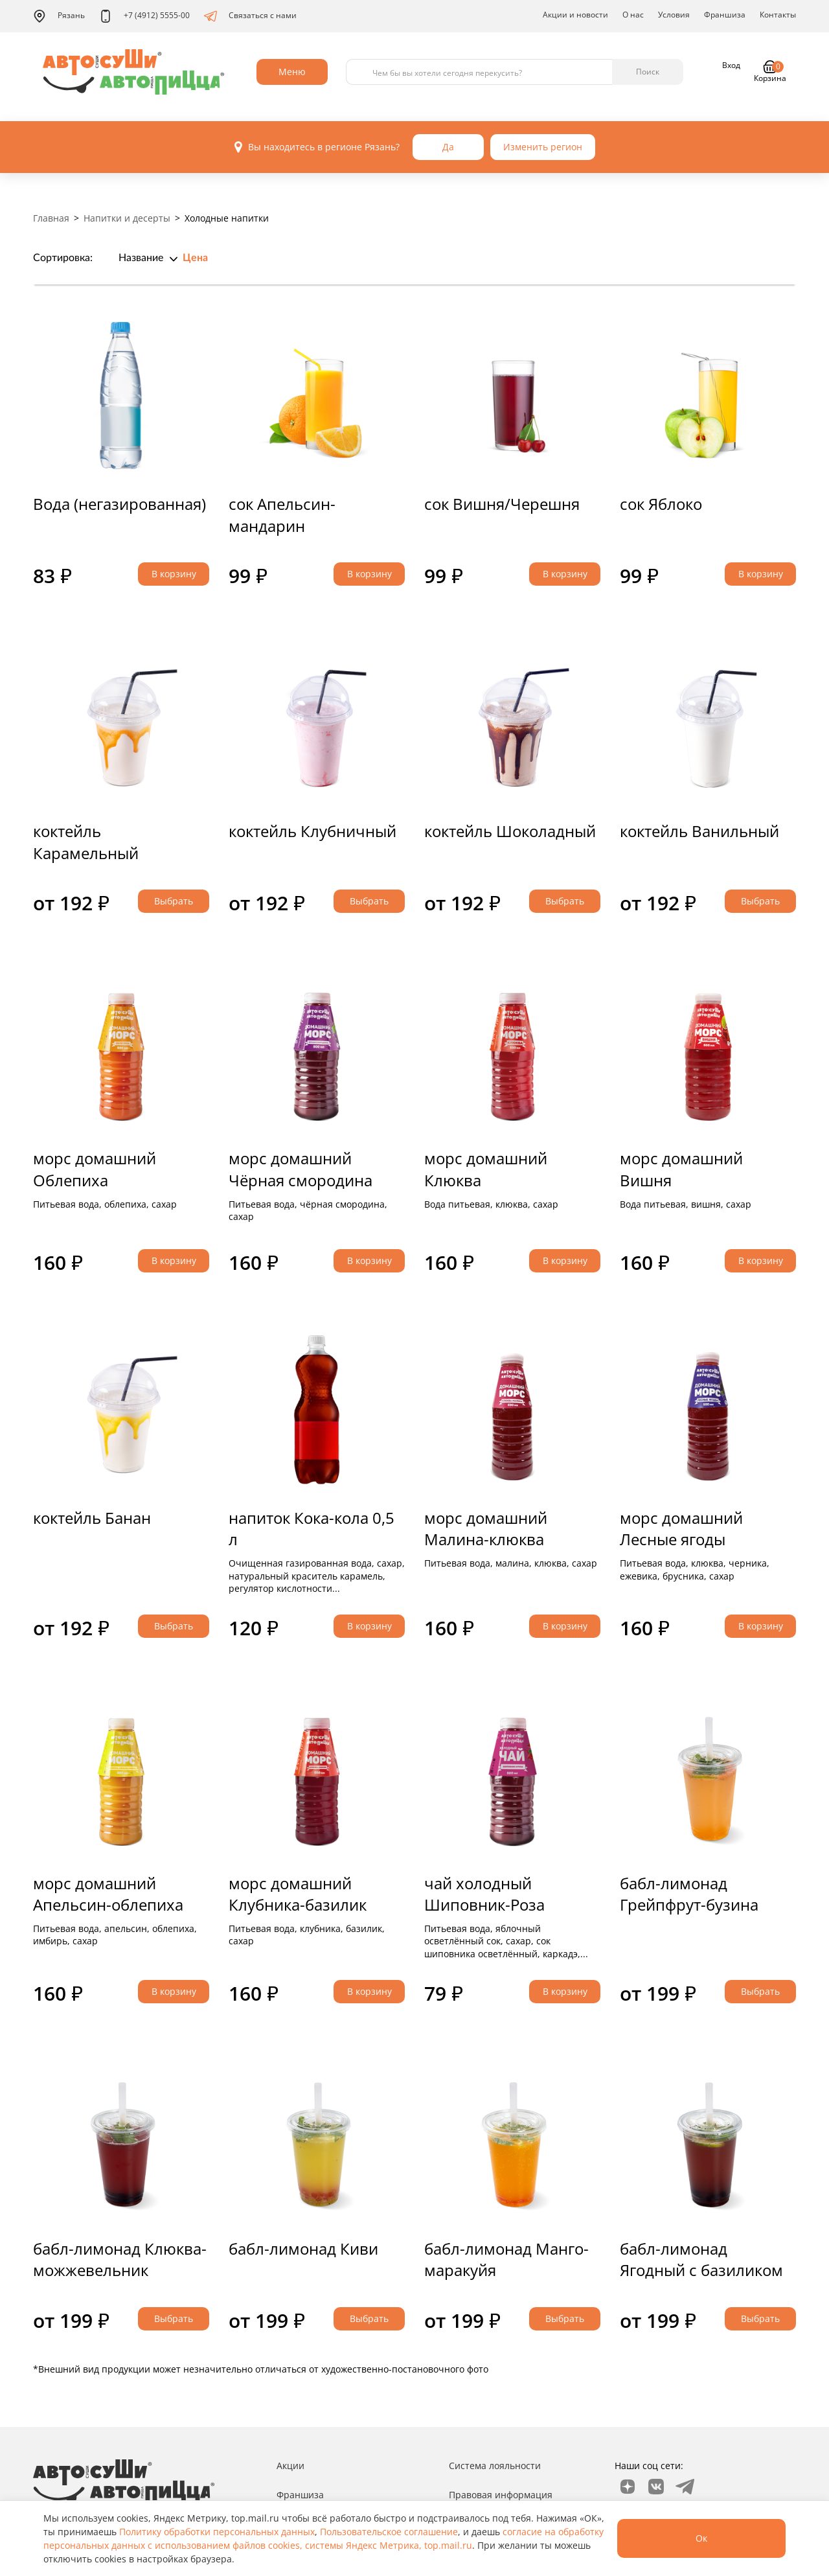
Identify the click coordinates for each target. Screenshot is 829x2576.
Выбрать (173, 901)
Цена (195, 258)
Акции (290, 2465)
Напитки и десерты (127, 218)
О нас (633, 14)
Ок (701, 2538)
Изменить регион (542, 147)
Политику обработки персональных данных (217, 2531)
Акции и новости (575, 14)
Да (448, 147)
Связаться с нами (250, 16)
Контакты (778, 14)
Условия (674, 14)
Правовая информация (500, 2495)
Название (141, 258)
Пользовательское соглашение (389, 2531)
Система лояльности (495, 2465)
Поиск (647, 71)
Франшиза (724, 14)
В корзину (174, 574)
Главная (51, 218)
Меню (292, 71)
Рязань (59, 16)
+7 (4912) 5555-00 (144, 16)
